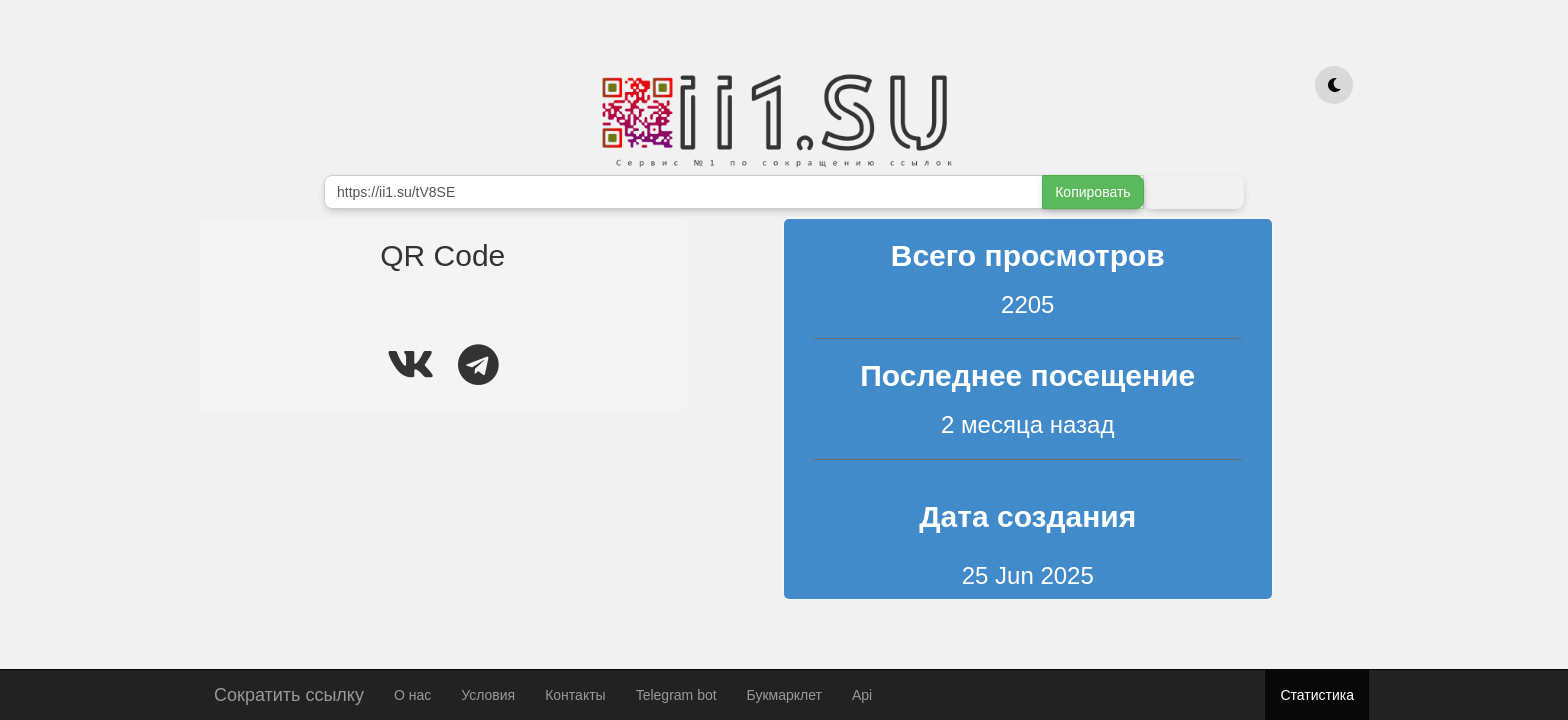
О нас (412, 695)
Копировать (1092, 192)
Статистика (1317, 695)
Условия (488, 695)
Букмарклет (784, 695)
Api (862, 695)
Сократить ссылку (289, 692)
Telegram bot (676, 695)
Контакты (575, 695)
